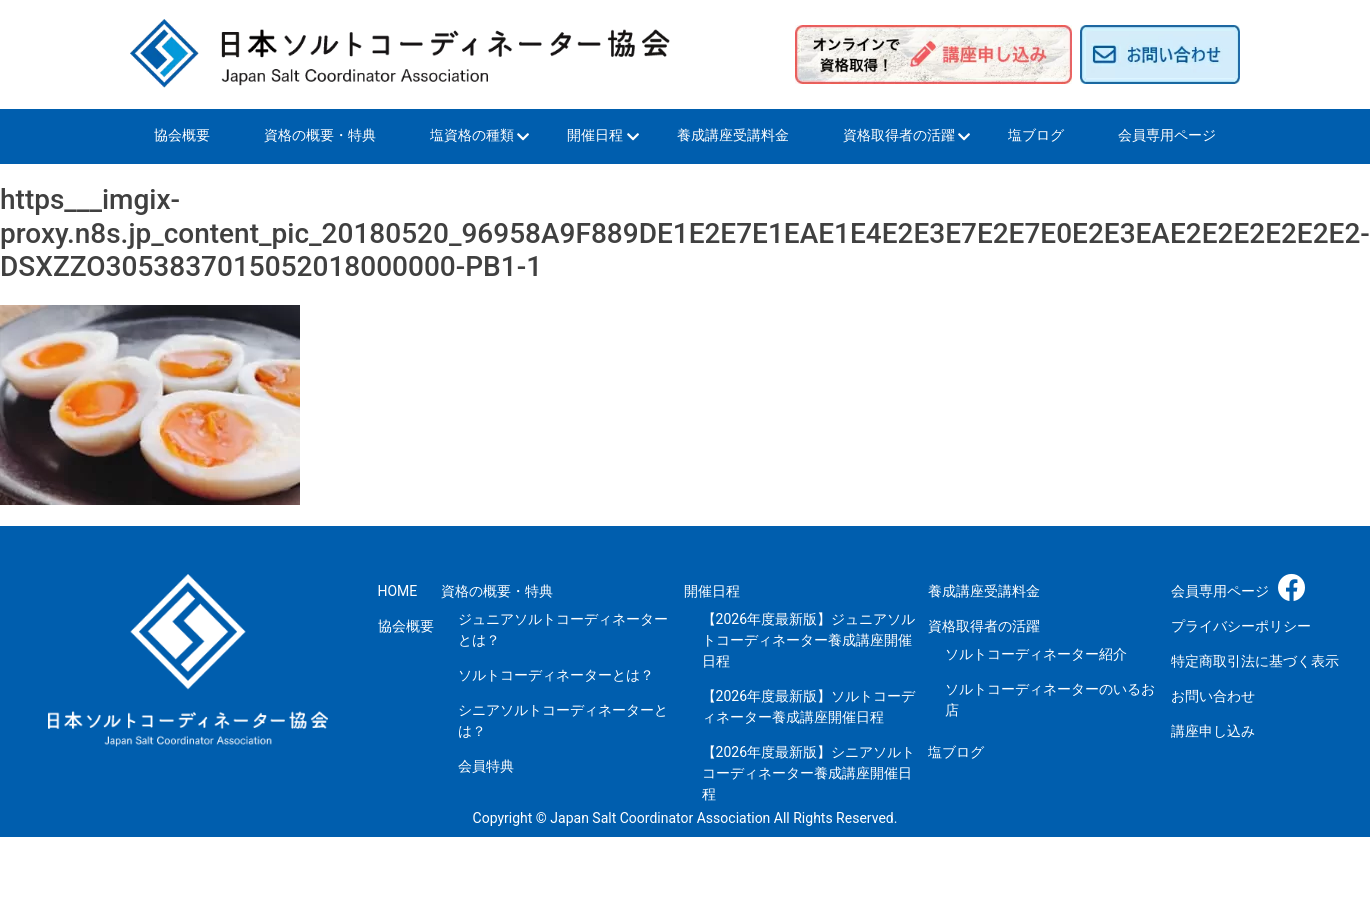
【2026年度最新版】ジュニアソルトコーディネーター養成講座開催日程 (808, 640)
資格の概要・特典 (320, 135)
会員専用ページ (1167, 135)
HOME (398, 591)
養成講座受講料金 (733, 135)
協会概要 (182, 135)
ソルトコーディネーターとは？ (556, 675)
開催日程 (595, 135)
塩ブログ (1036, 135)
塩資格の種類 (472, 135)
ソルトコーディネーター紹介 (1036, 654)
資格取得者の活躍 (899, 135)
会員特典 (486, 766)
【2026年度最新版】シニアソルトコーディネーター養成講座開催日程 (808, 773)
